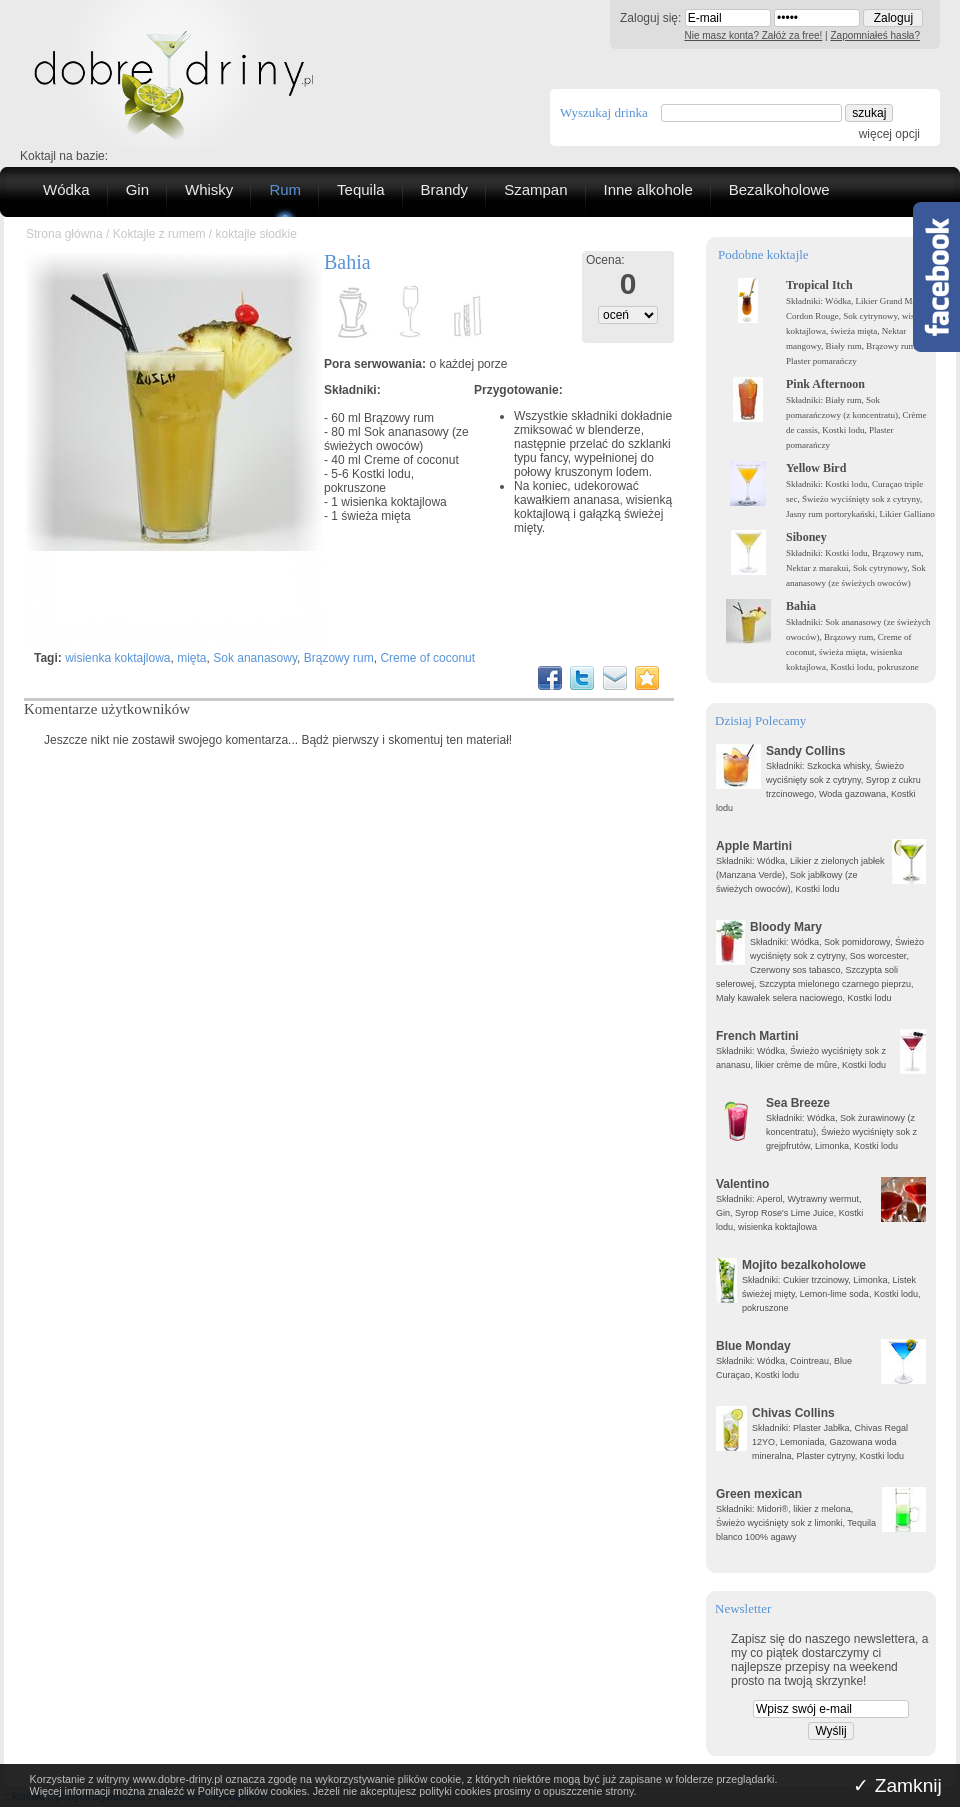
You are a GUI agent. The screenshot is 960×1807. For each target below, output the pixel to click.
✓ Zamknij (897, 1785)
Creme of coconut (411, 460)
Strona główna (64, 234)
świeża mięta (375, 516)
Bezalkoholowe (779, 189)
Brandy (445, 189)
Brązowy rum (399, 418)
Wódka (66, 189)
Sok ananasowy (255, 658)
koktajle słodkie (255, 234)
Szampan (535, 189)
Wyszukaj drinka (604, 112)
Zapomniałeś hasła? (876, 35)
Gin (137, 189)
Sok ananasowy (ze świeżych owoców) (396, 439)
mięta (191, 658)
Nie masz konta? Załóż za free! (754, 35)
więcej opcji (889, 134)
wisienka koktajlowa (393, 502)
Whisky (209, 189)
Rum (285, 189)
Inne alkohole (648, 189)
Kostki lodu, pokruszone (369, 481)
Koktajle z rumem (159, 234)
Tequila (361, 189)
